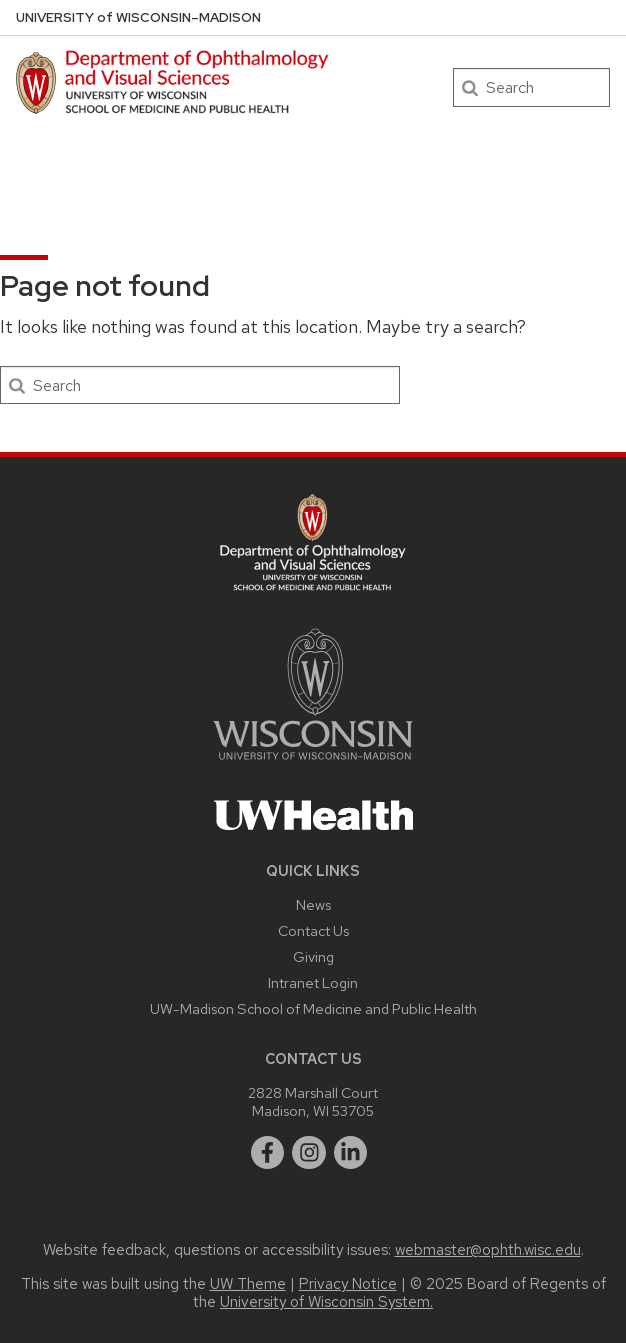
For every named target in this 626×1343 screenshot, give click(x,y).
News (313, 904)
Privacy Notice (348, 1284)
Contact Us (313, 930)
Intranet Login (313, 982)
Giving (313, 956)
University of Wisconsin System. (326, 1302)
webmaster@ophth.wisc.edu (488, 1250)
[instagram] (309, 1153)
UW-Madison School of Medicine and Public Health (313, 1008)
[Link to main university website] (313, 763)
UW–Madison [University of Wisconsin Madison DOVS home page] (138, 17)
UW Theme (248, 1284)
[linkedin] (351, 1153)
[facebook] (268, 1153)
